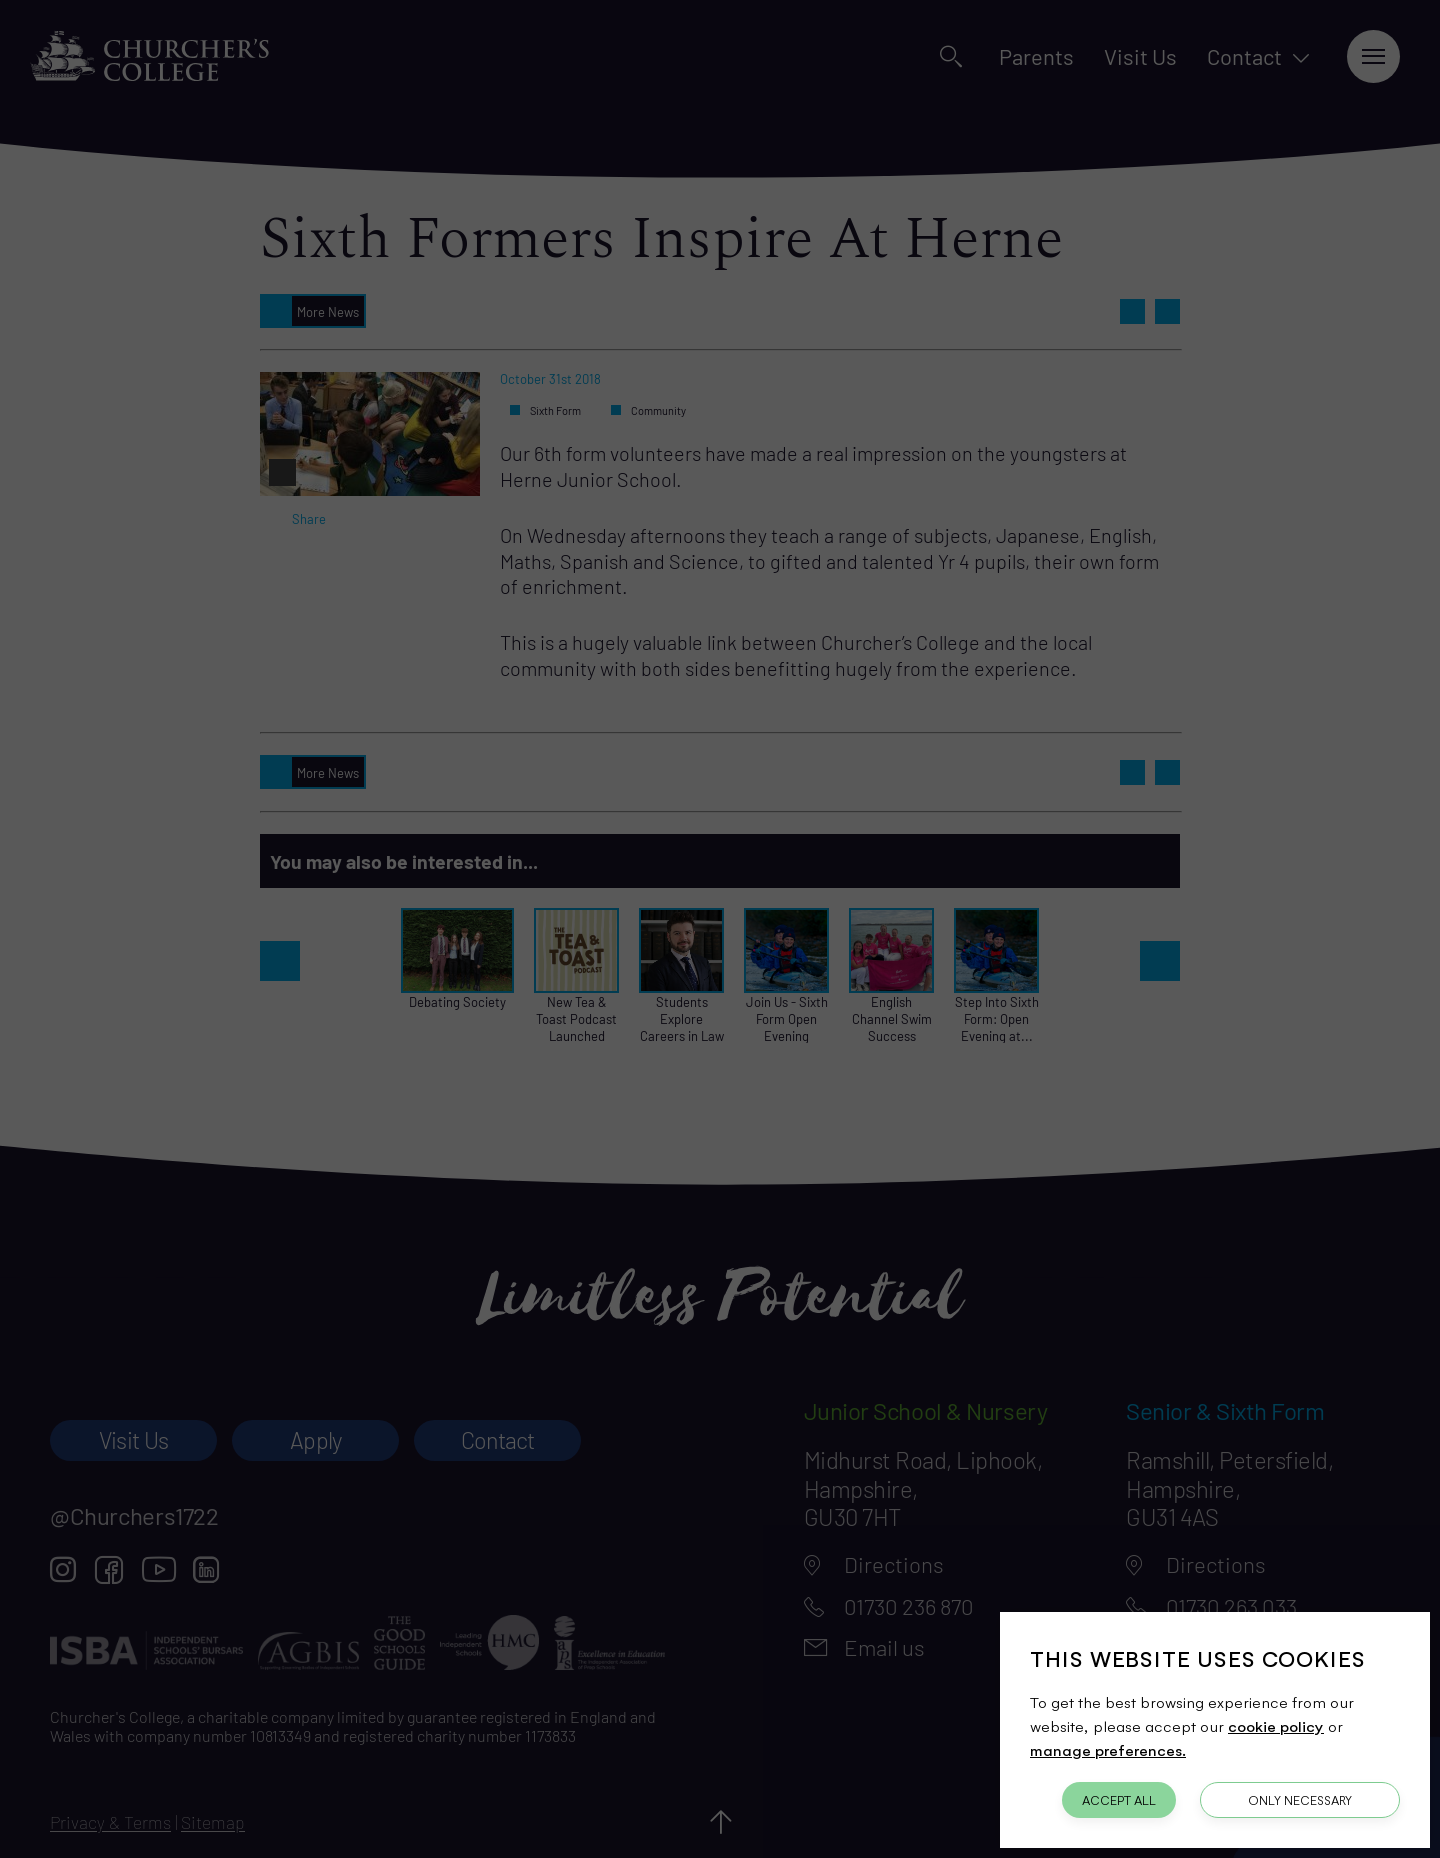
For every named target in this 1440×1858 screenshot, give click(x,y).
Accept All (1119, 1800)
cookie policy (1276, 1725)
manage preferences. (1108, 1749)
